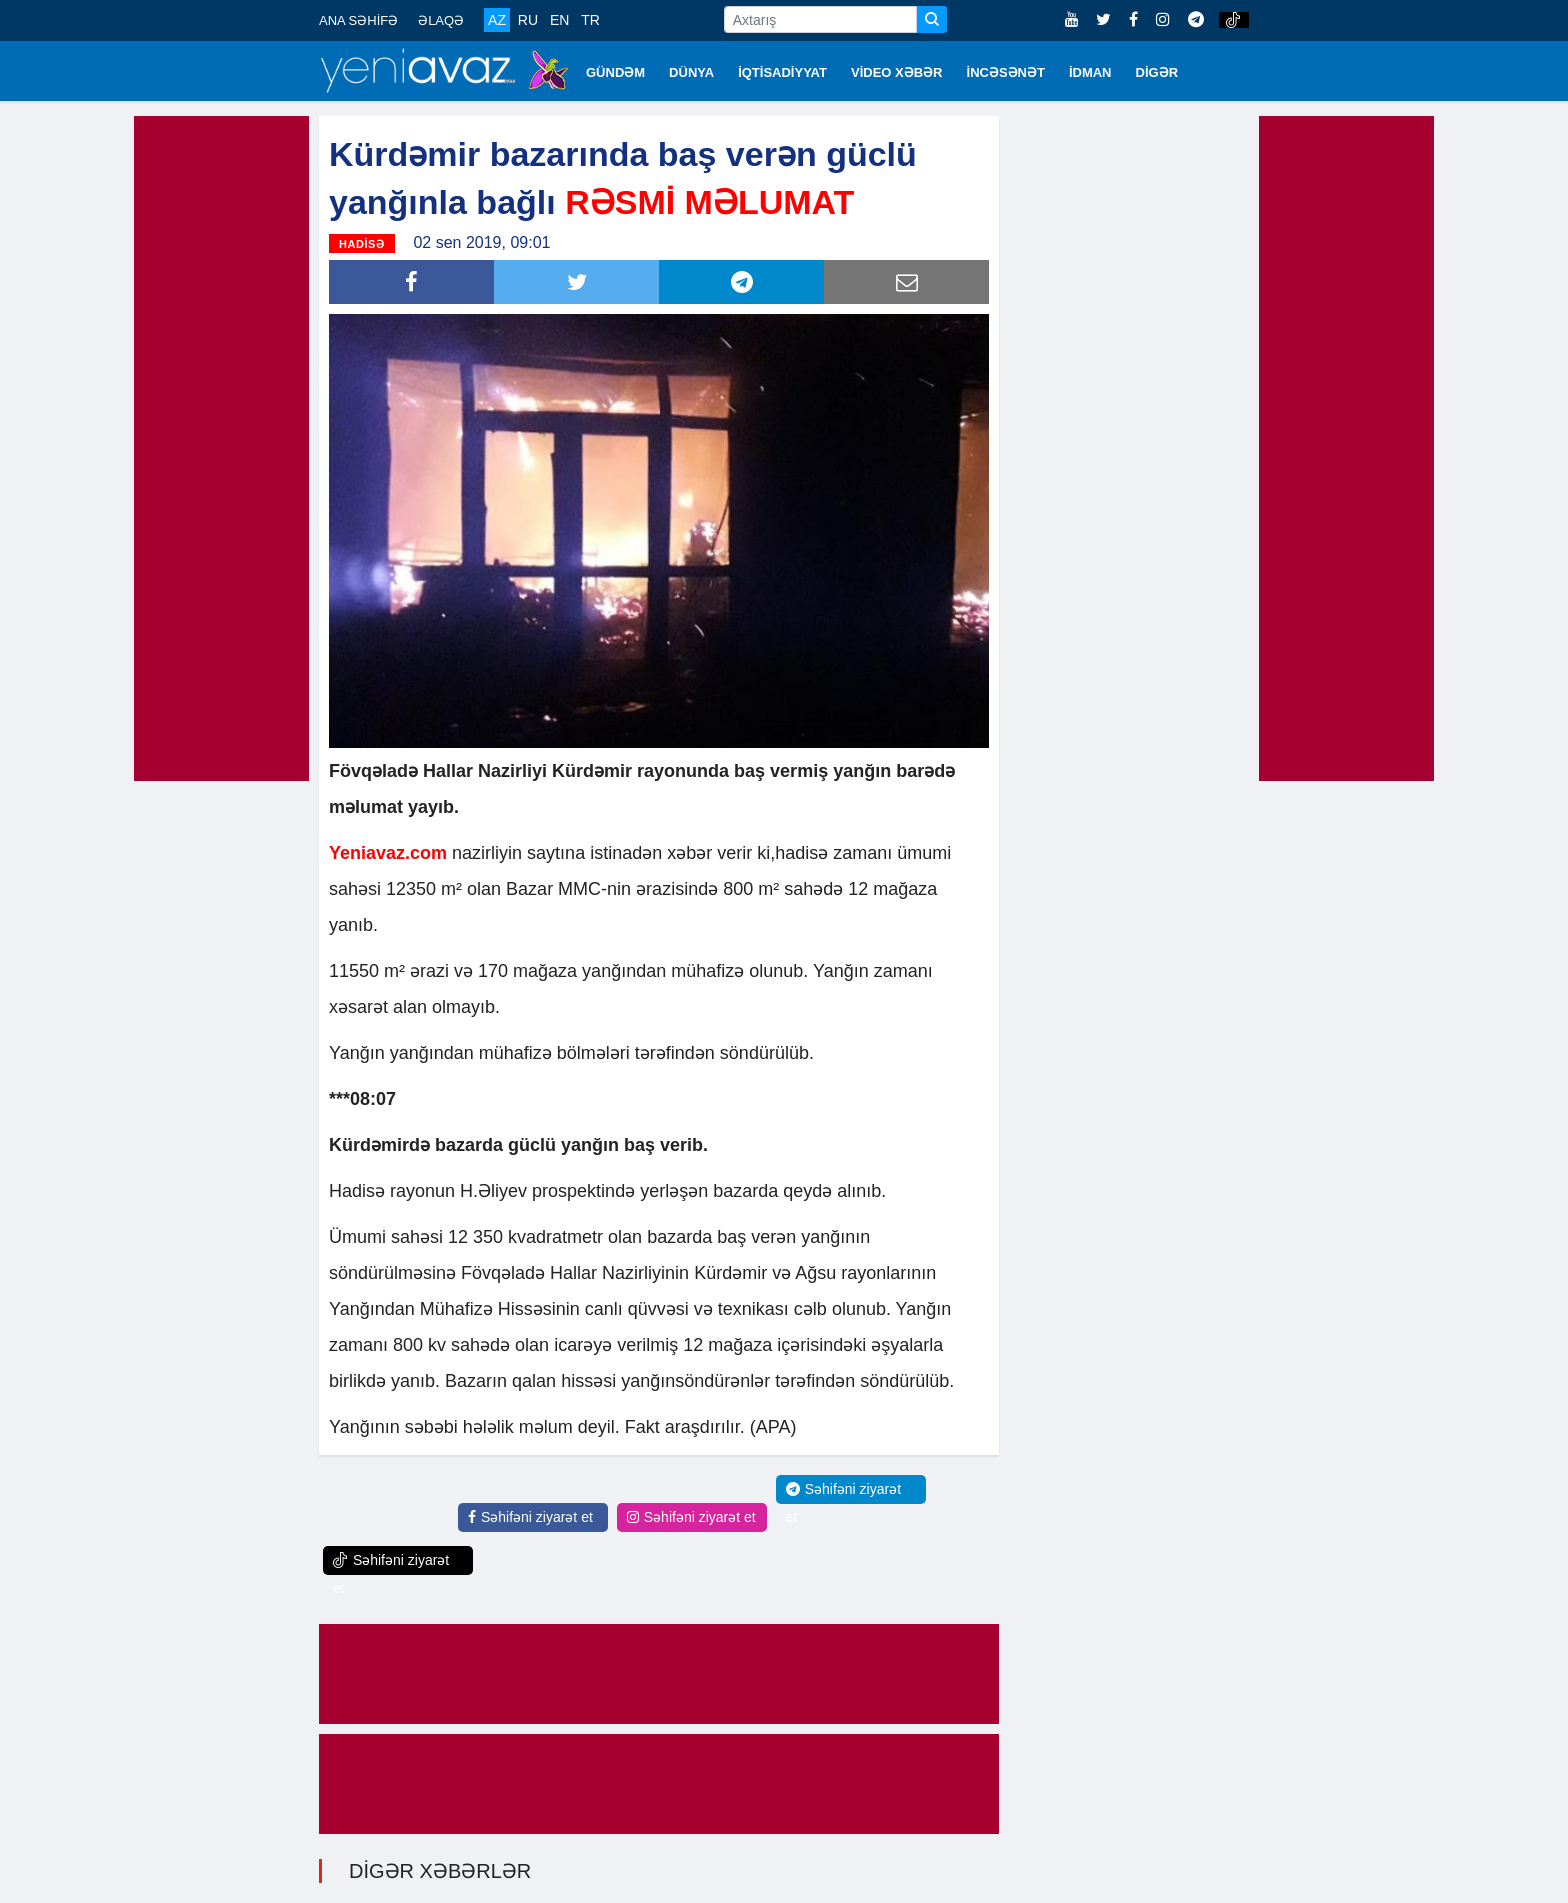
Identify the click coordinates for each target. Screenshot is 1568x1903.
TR (590, 20)
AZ (497, 20)
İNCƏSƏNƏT (1006, 72)
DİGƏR (1157, 72)
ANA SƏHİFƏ (358, 20)
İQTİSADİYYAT (782, 72)
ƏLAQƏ (441, 20)
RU (528, 20)
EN (559, 20)
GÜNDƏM (615, 72)
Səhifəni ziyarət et (530, 1517)
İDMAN (1090, 72)
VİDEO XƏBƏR (897, 72)
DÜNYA (691, 72)
